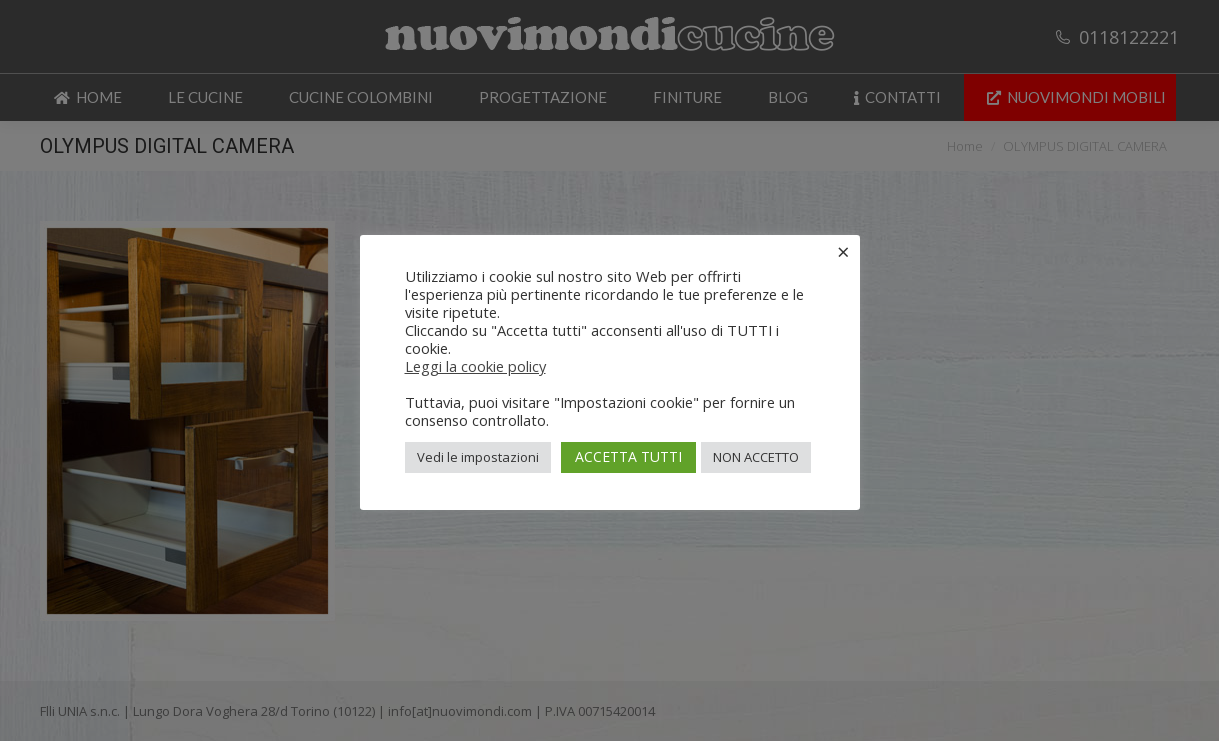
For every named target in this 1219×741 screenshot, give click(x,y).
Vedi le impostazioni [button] (478, 457)
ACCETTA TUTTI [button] (628, 456)
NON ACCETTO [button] (756, 457)
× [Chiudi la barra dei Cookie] (843, 251)
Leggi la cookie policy (475, 366)
